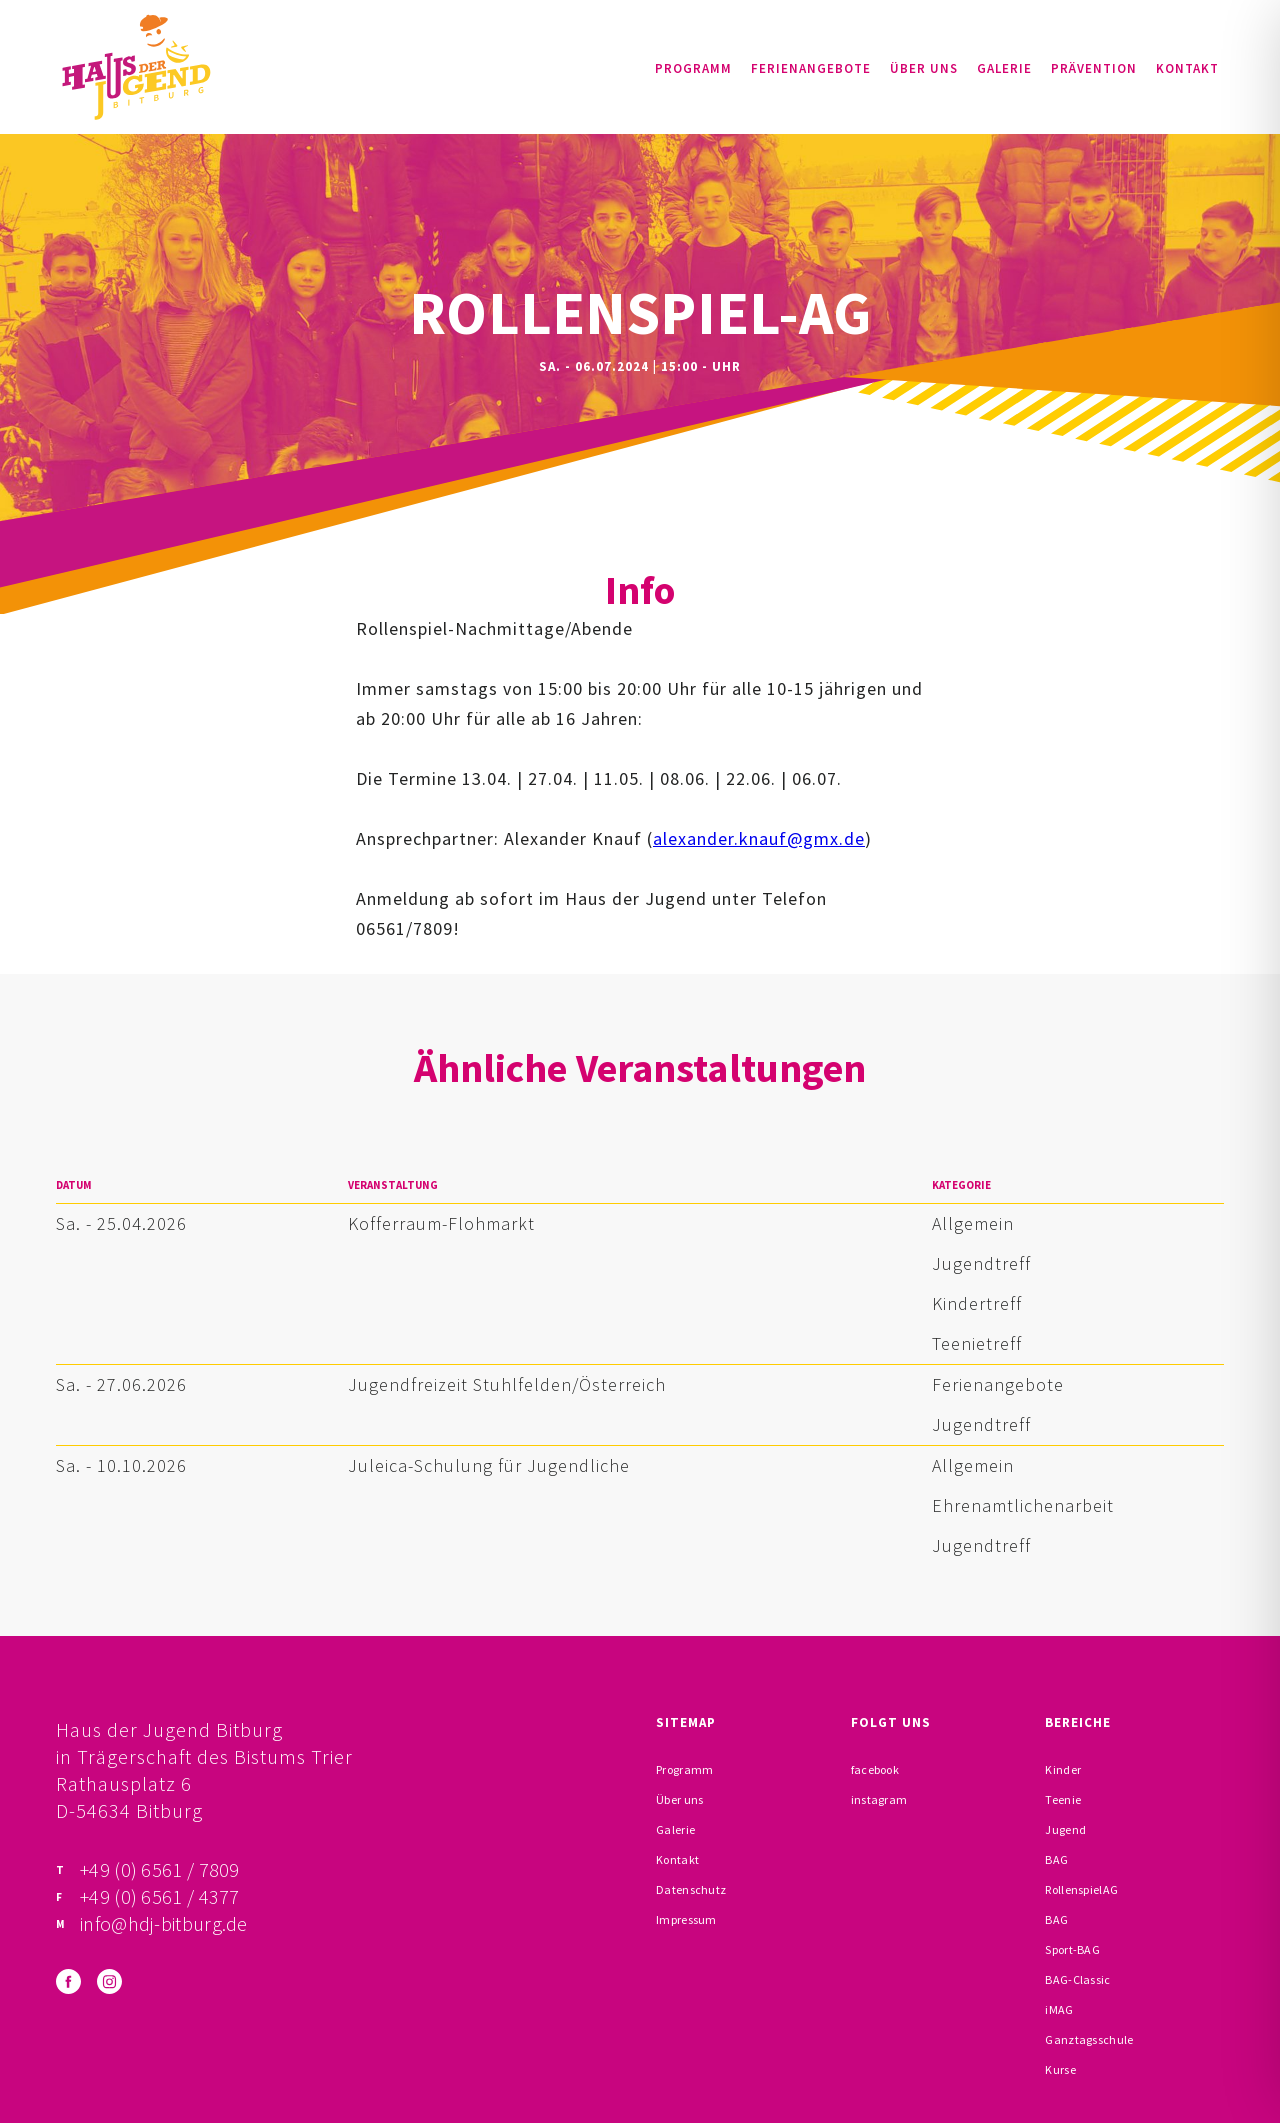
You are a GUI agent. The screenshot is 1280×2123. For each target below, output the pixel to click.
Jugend (1065, 1829)
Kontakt (1187, 68)
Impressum (686, 1919)
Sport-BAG (1072, 1949)
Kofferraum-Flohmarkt (441, 1223)
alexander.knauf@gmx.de (759, 838)
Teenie (1063, 1799)
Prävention (1094, 68)
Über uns (924, 68)
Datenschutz (691, 1889)
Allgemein (973, 1223)
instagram (879, 1799)
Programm (693, 68)
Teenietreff (977, 1343)
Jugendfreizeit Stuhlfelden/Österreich (507, 1384)
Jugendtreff (981, 1263)
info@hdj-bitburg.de (164, 1923)
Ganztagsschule (1089, 2039)
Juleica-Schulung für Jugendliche (489, 1465)
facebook (875, 1769)
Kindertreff (977, 1303)
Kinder (1063, 1769)
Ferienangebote (811, 68)
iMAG (1059, 2009)
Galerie (1004, 68)
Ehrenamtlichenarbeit (1023, 1505)
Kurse (1060, 2069)
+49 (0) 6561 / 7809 (160, 1869)
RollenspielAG (1081, 1889)
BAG (1056, 1859)
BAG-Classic (1077, 1979)
